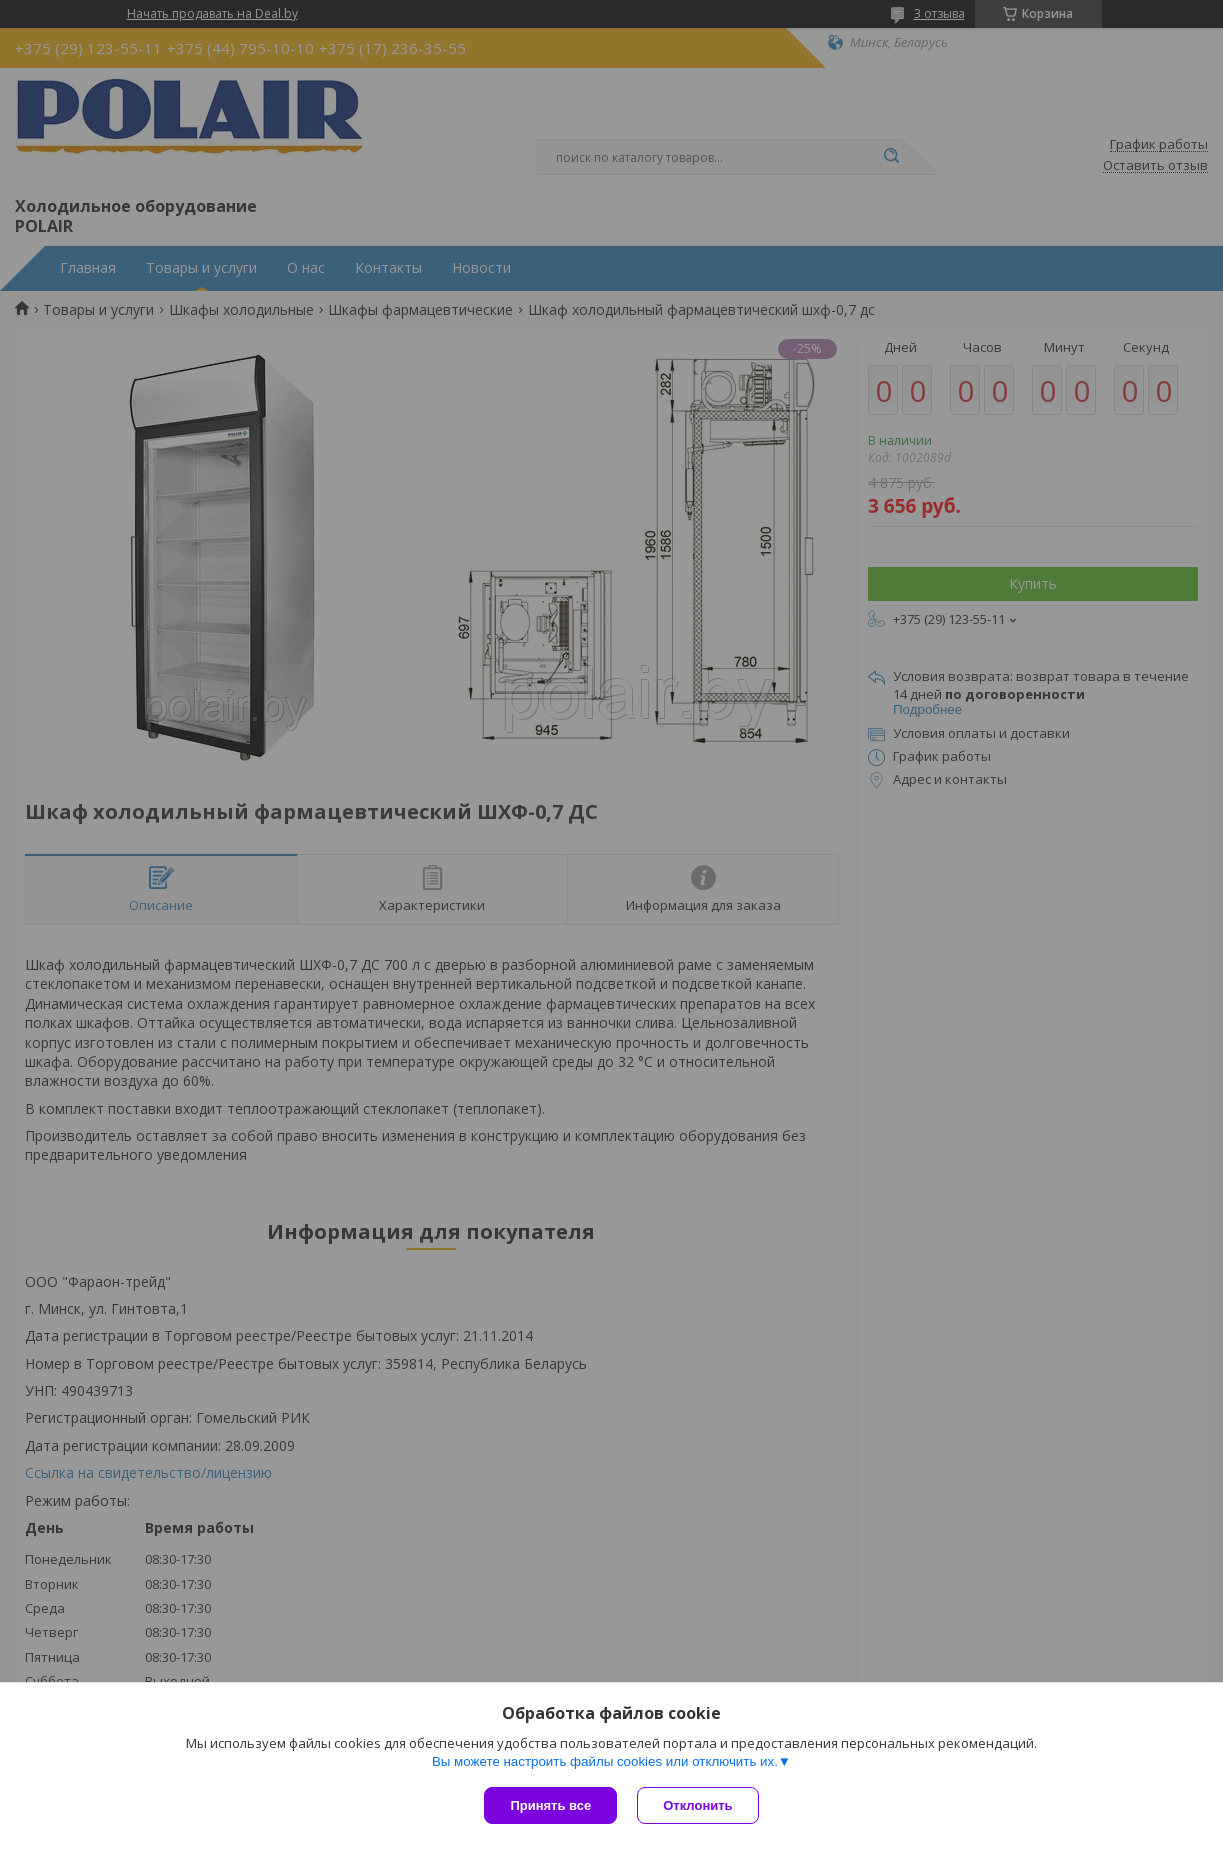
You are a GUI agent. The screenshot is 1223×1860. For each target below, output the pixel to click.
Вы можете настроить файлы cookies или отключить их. (605, 1761)
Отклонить (697, 1805)
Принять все (550, 1805)
